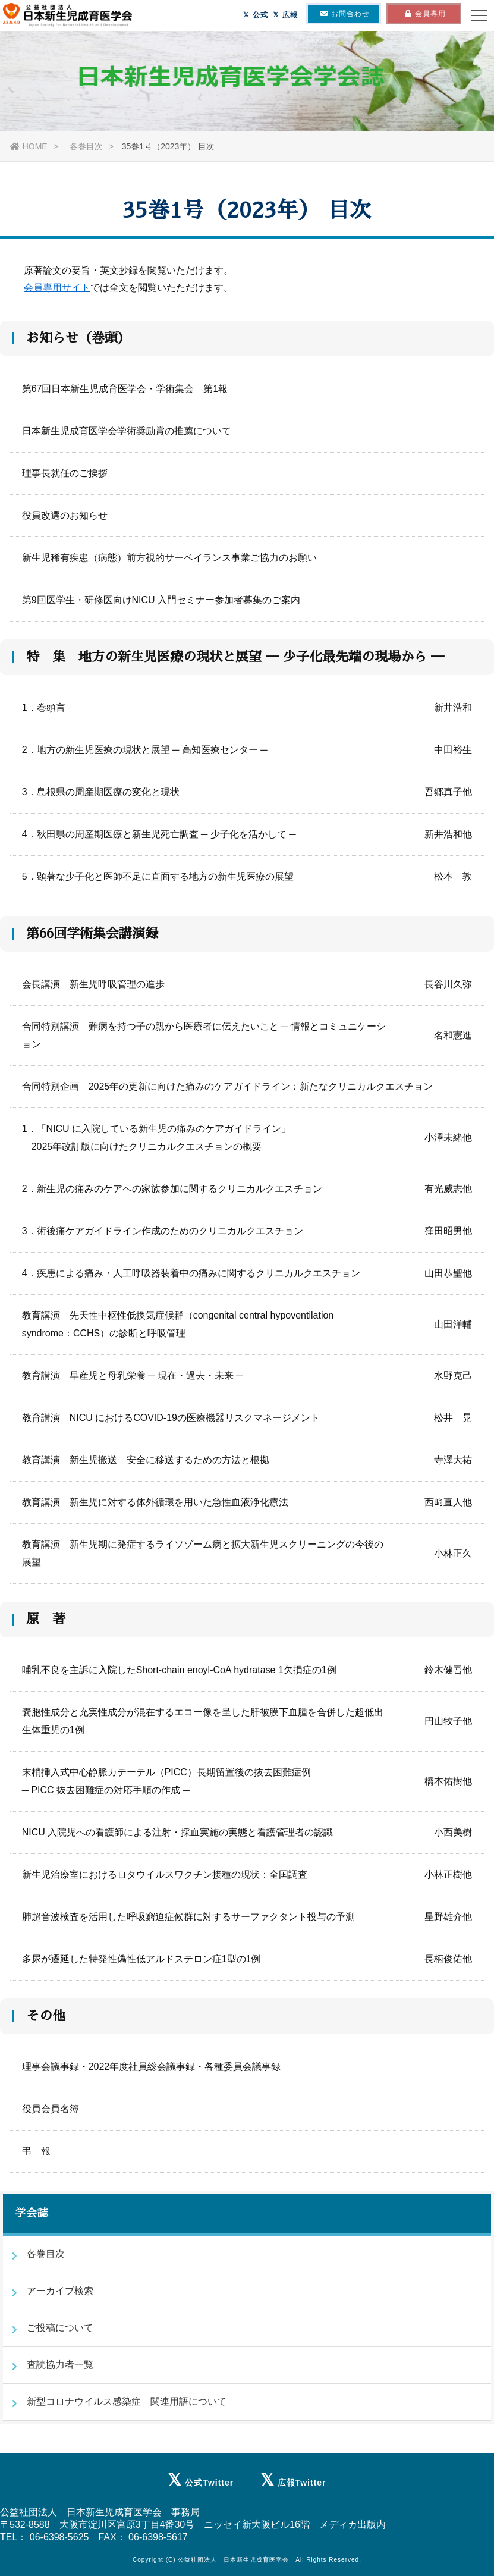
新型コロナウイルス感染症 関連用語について (126, 2401)
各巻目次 (85, 146)
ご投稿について (60, 2328)
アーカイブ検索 (60, 2291)
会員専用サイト (57, 288)
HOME (29, 146)
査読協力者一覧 (60, 2364)
